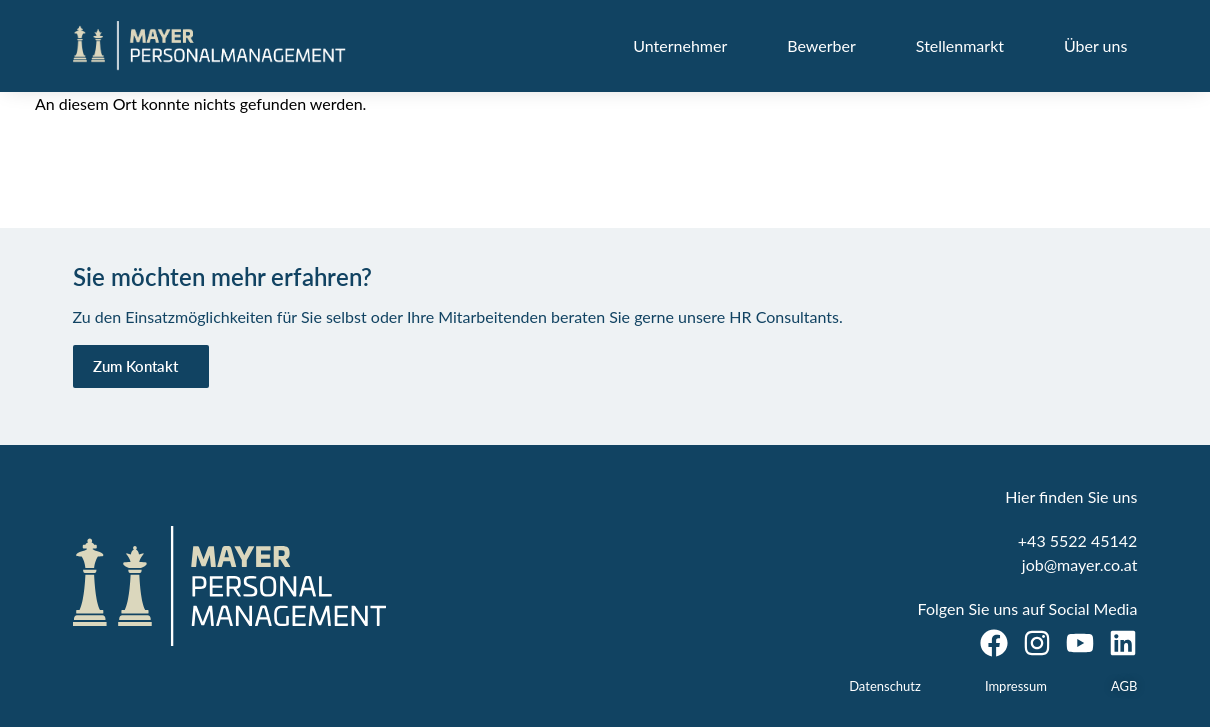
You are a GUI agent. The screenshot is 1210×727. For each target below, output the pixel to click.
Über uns (1095, 45)
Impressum (1016, 686)
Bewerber (821, 45)
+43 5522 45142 (1078, 540)
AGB (1124, 686)
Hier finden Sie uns (1071, 496)
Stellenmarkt (960, 45)
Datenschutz (885, 686)
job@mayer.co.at (1080, 564)
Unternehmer (680, 45)
